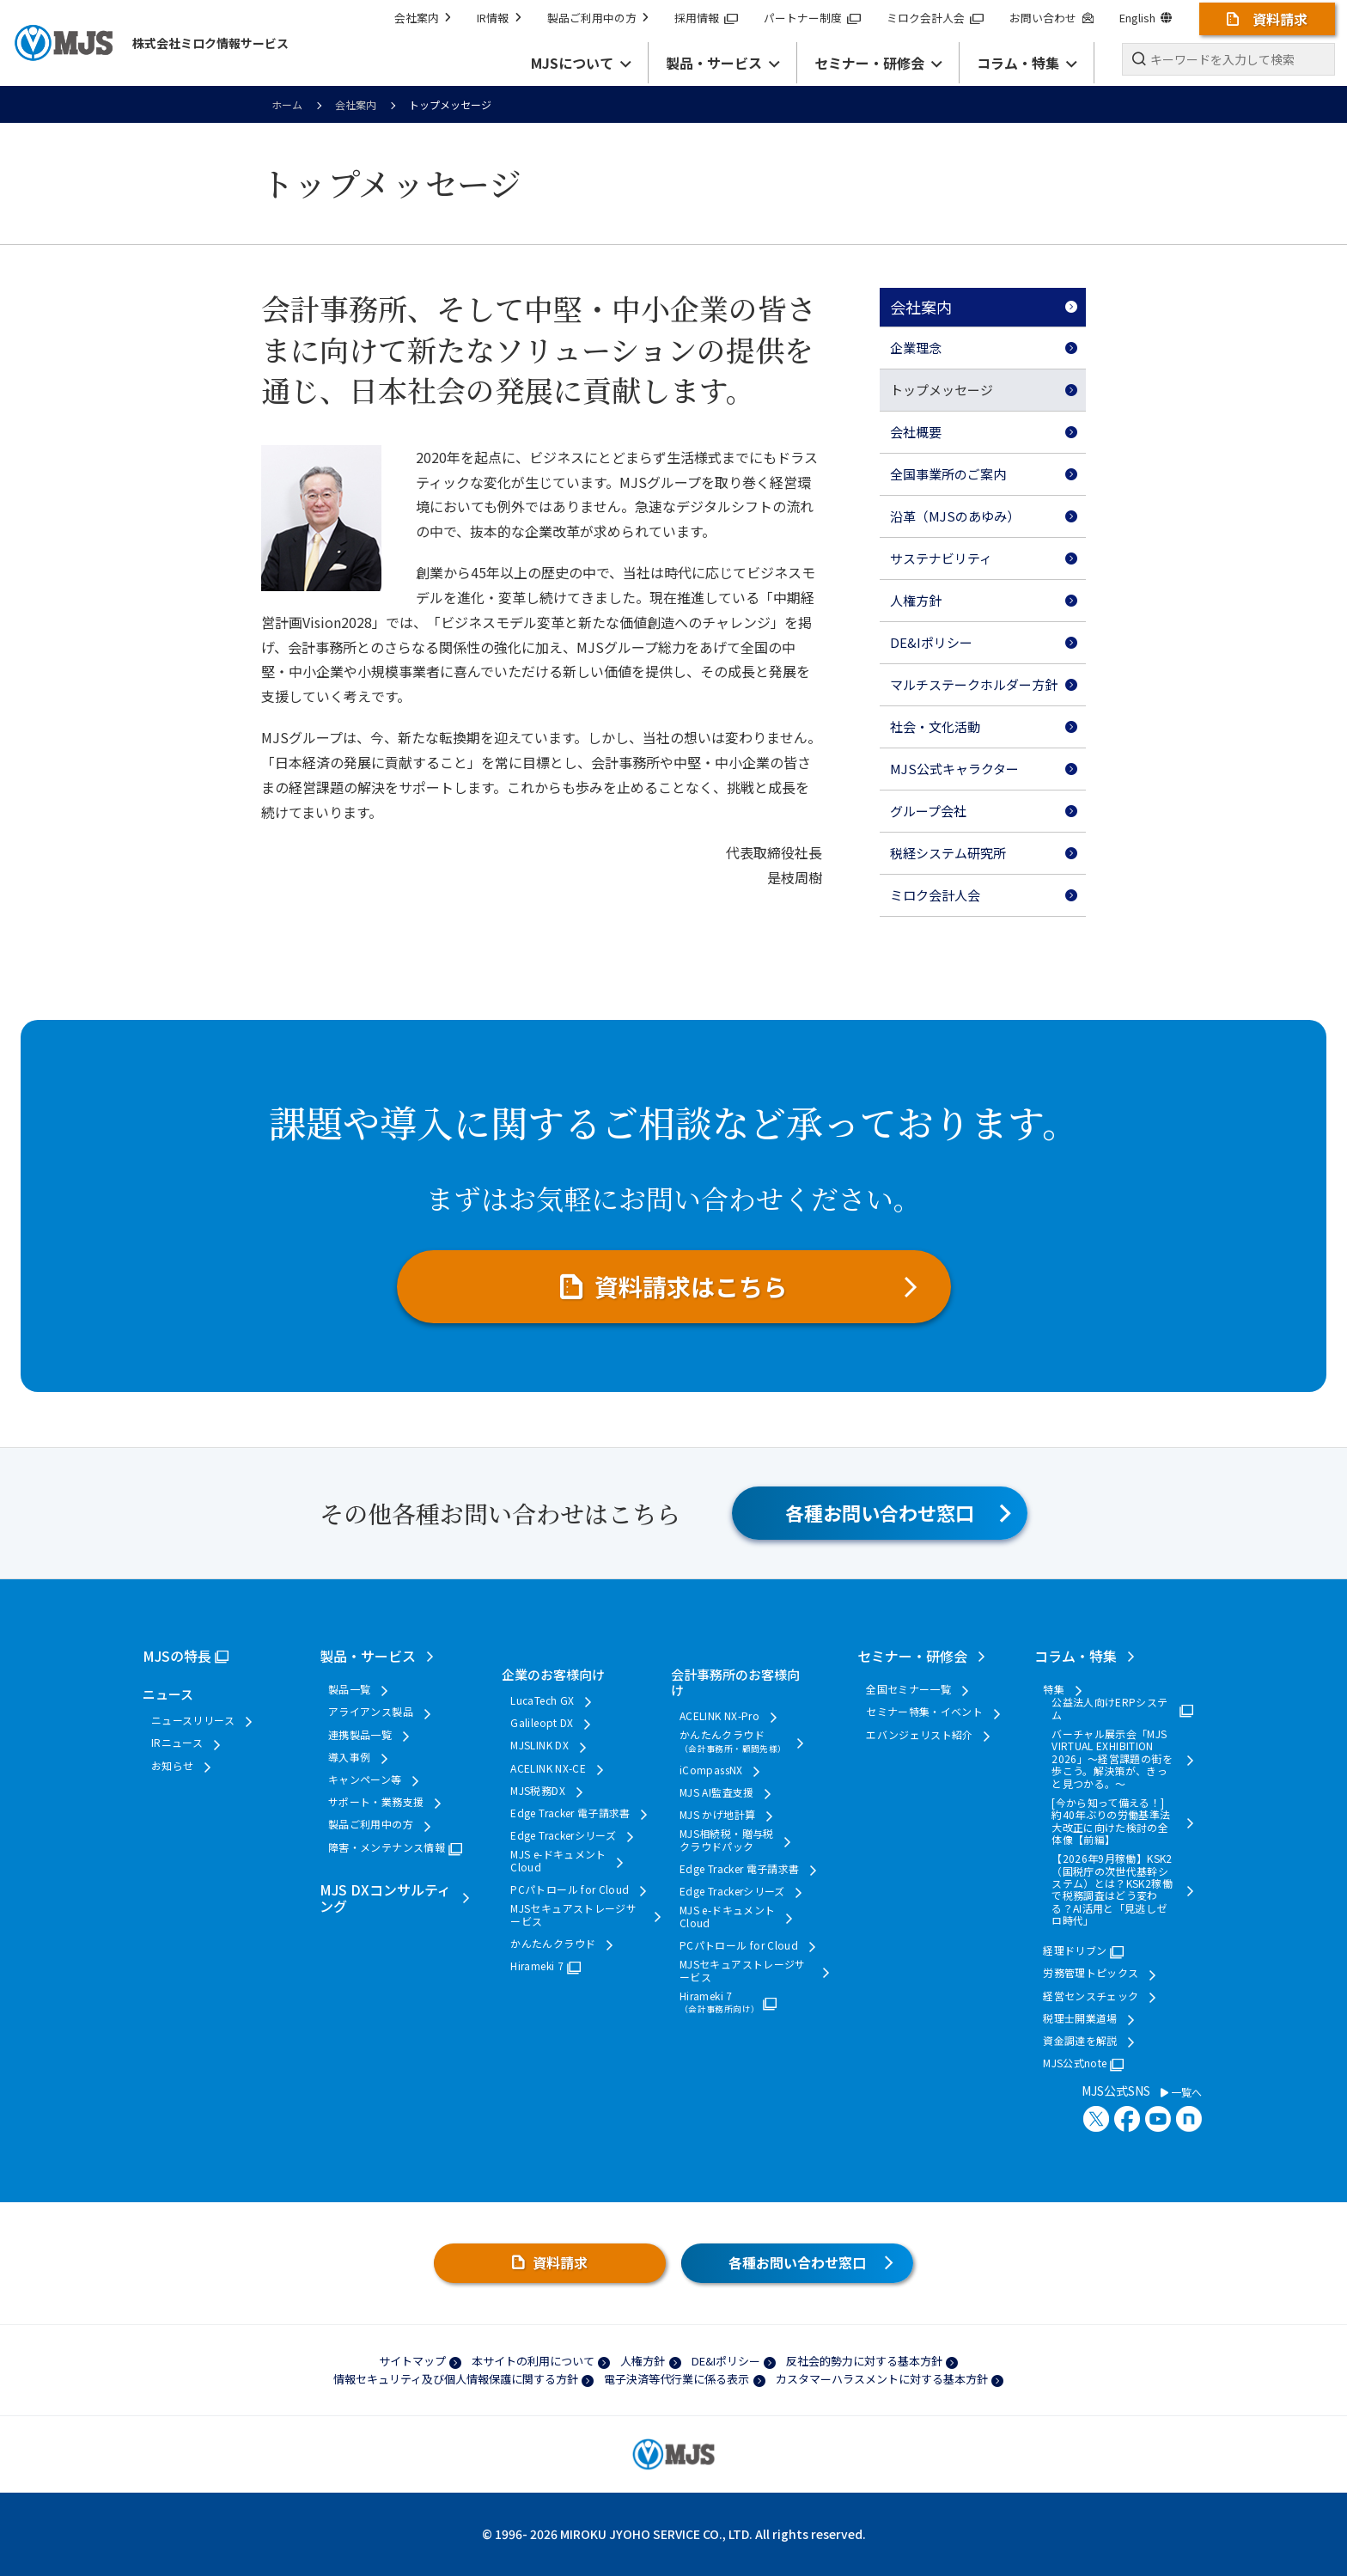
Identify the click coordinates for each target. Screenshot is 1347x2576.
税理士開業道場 (1080, 2018)
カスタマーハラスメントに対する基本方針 (882, 2379)
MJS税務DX (537, 1791)
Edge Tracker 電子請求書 (570, 1813)
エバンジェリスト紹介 (919, 1735)
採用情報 (706, 17)
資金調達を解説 (1080, 2041)
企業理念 (916, 348)
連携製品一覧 (360, 1735)
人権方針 (916, 600)
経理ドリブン (1074, 1950)
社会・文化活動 (935, 726)
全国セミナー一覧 (908, 1689)
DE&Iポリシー (931, 642)
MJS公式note (1074, 2063)
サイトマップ (412, 2361)
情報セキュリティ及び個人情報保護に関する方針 (455, 2379)
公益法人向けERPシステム (1109, 1708)
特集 (1053, 1689)
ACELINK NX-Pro (719, 1716)
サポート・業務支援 (376, 1802)
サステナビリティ (941, 558)
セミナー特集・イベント (924, 1712)
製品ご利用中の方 (598, 17)
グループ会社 (928, 811)
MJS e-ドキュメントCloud (558, 1860)
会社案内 (422, 17)
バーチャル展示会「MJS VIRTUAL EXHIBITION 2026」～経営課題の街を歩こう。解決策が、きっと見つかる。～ (1112, 1759)
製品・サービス (368, 1655)
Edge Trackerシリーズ (563, 1835)
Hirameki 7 (537, 1966)
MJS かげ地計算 (717, 1815)
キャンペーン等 (365, 1779)
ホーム (286, 104)
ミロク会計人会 (935, 17)
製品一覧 (349, 1689)
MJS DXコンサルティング (385, 1897)
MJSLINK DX (539, 1745)
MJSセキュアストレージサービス (573, 1914)
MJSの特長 (177, 1655)
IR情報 (499, 17)
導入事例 (349, 1757)
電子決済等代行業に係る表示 (676, 2379)
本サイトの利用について (533, 2361)
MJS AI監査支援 (717, 1792)
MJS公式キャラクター (954, 769)
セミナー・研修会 (912, 1655)
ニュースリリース (193, 1720)
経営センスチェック (1090, 1996)
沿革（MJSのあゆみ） (955, 516)
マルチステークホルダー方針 (973, 684)
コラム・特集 (1075, 1655)
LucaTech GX (542, 1700)
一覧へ (1181, 2092)
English (1145, 17)
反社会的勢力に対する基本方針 (864, 2361)
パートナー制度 (812, 17)
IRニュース (177, 1743)
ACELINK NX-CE (548, 1768)
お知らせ (172, 1766)
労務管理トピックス (1090, 1973)
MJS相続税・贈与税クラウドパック (727, 1840)
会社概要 (916, 432)
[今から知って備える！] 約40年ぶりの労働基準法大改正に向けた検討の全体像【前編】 (1110, 1822)
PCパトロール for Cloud (569, 1889)
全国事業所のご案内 (948, 474)
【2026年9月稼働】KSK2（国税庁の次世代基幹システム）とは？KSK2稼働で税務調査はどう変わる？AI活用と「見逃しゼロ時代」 (1112, 1889)
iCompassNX (711, 1770)
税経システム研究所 (948, 853)
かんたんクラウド (552, 1944)
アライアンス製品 (370, 1712)
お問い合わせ (1051, 17)
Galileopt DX (541, 1723)
